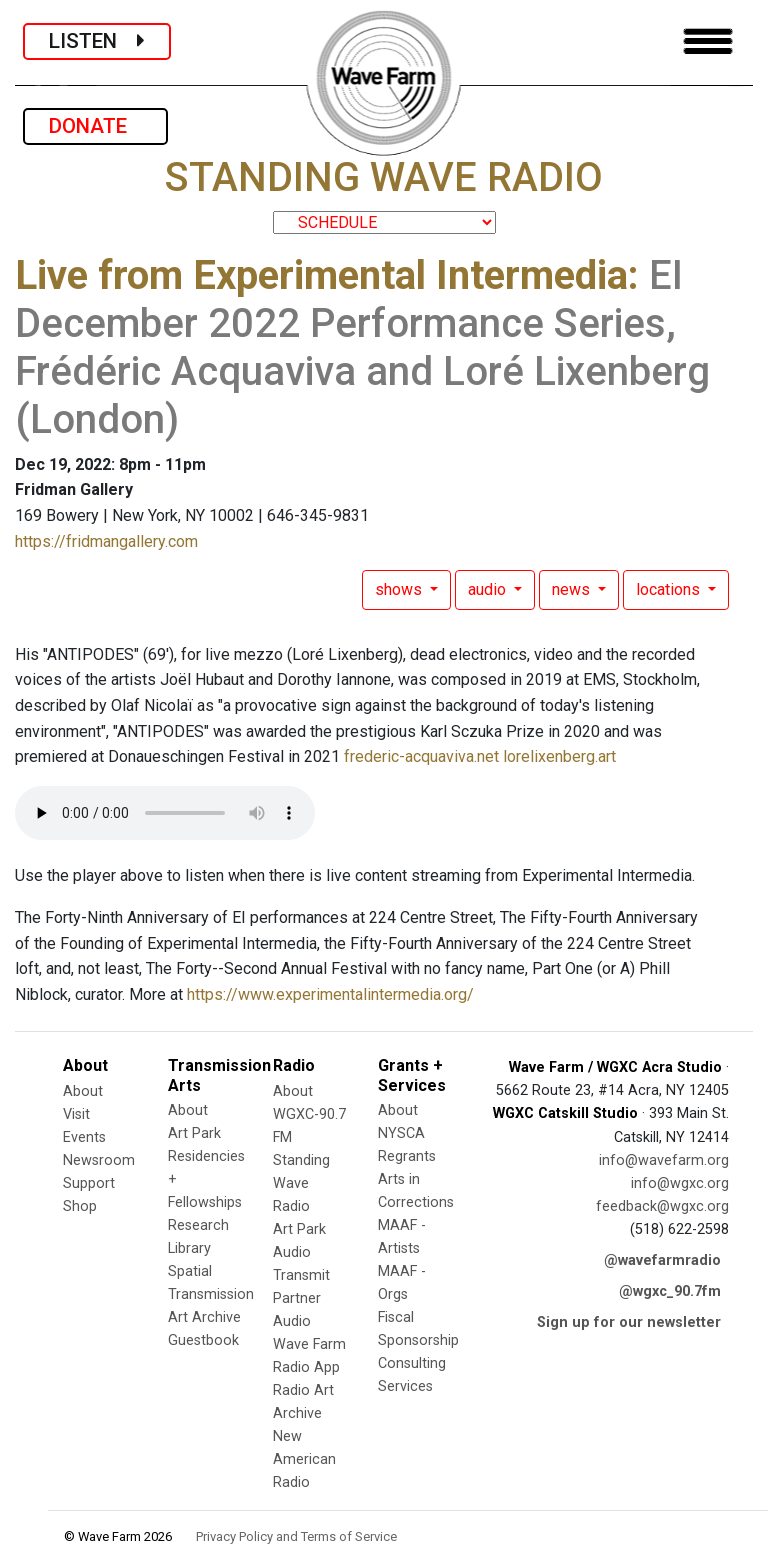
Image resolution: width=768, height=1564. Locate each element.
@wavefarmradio (662, 1260)
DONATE (95, 126)
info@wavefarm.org (664, 1160)
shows (400, 589)
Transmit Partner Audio (301, 1298)
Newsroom (99, 1160)
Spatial (190, 1271)
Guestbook (203, 1340)
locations (670, 589)
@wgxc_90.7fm (670, 1291)
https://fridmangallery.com (106, 541)
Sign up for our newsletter (629, 1322)
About (83, 1091)
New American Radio (304, 1459)
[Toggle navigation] (708, 41)
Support (89, 1183)
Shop (80, 1206)
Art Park (194, 1133)
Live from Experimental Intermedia (321, 275)
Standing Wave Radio (301, 1183)
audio (489, 589)
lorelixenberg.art (559, 756)
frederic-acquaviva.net (421, 756)
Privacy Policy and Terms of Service (296, 1536)
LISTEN (97, 41)
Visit (76, 1114)
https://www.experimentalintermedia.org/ (330, 994)
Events (84, 1137)
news (573, 589)
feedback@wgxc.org (662, 1206)
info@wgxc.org (680, 1183)
